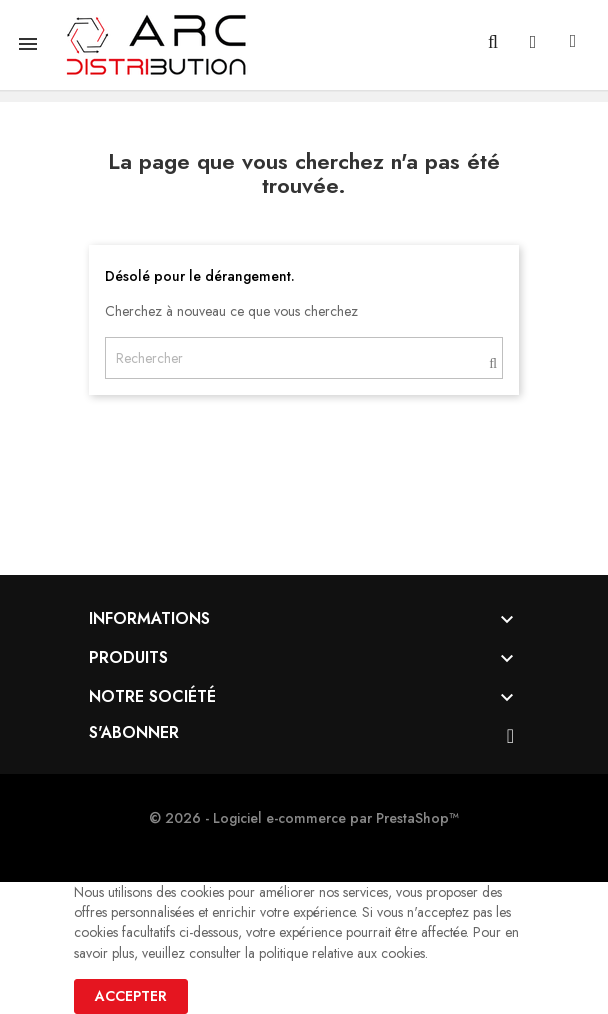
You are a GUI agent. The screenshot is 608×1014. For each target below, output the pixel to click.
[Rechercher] (304, 358)
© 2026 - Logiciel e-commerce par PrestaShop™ (304, 818)
